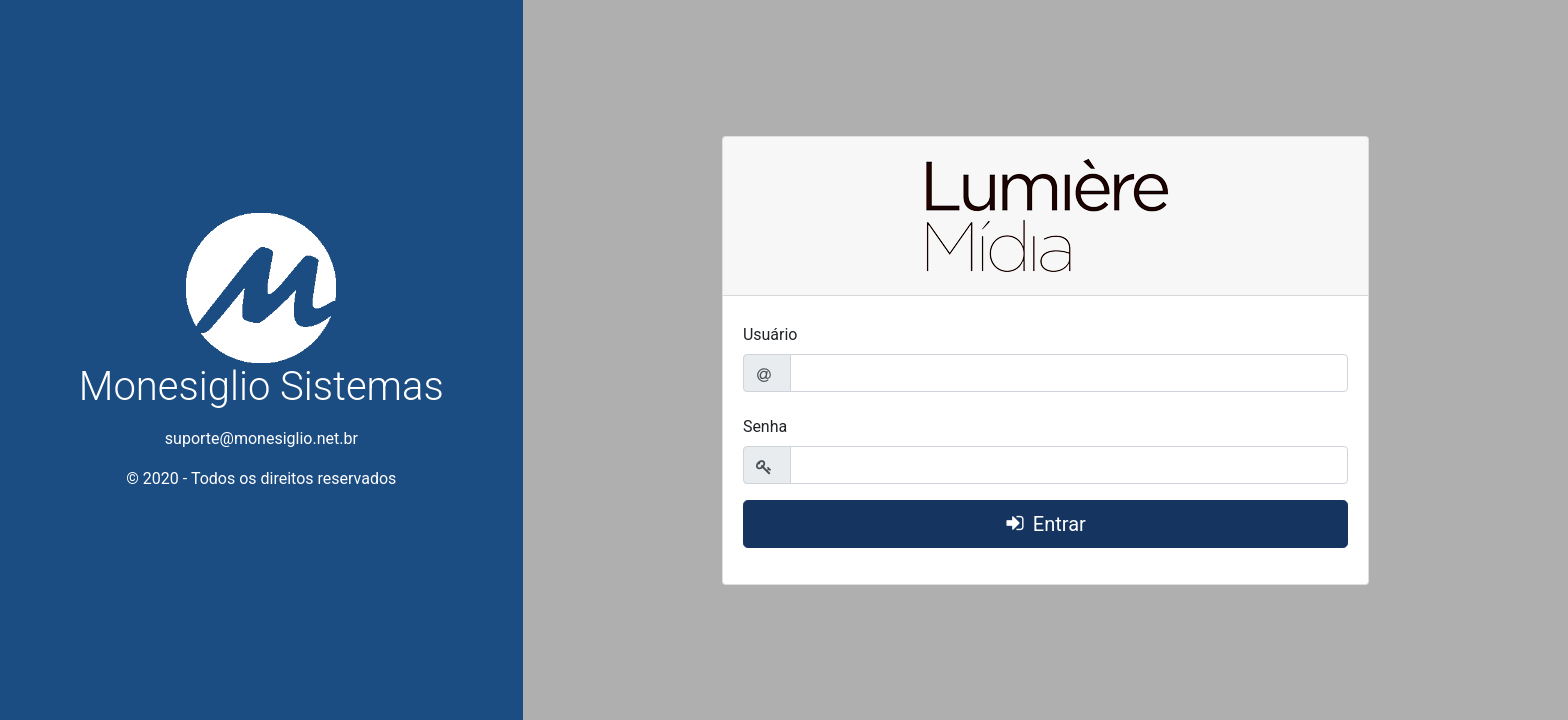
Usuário (770, 334)
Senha (765, 426)
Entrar (1059, 524)
